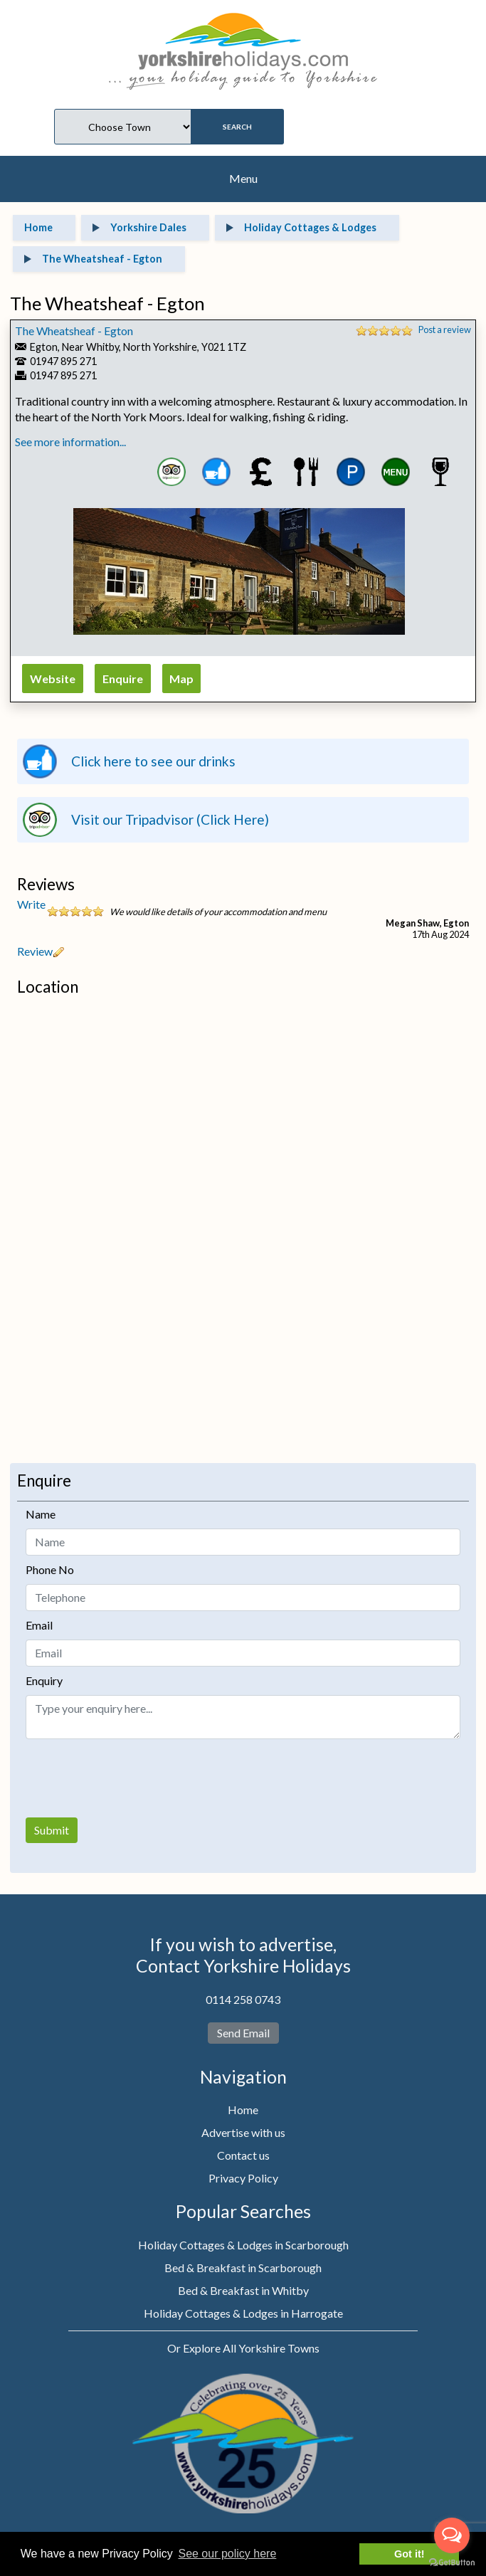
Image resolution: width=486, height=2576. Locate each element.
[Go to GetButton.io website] (452, 2562)
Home (243, 2109)
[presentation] (134, 1778)
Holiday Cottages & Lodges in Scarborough (243, 2245)
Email (39, 1625)
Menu (243, 178)
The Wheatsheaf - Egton (74, 330)
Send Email (243, 2032)
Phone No (50, 1569)
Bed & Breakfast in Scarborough (243, 2267)
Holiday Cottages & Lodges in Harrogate (243, 2313)
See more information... (70, 441)
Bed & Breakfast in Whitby (243, 2290)
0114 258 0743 (243, 1999)
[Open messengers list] (452, 2535)
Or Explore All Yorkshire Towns (243, 2348)
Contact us (243, 2155)
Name (41, 1514)
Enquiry (44, 1680)
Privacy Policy (243, 2178)
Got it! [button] (409, 2554)
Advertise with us (243, 2132)
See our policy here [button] (227, 2554)
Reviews (46, 884)
